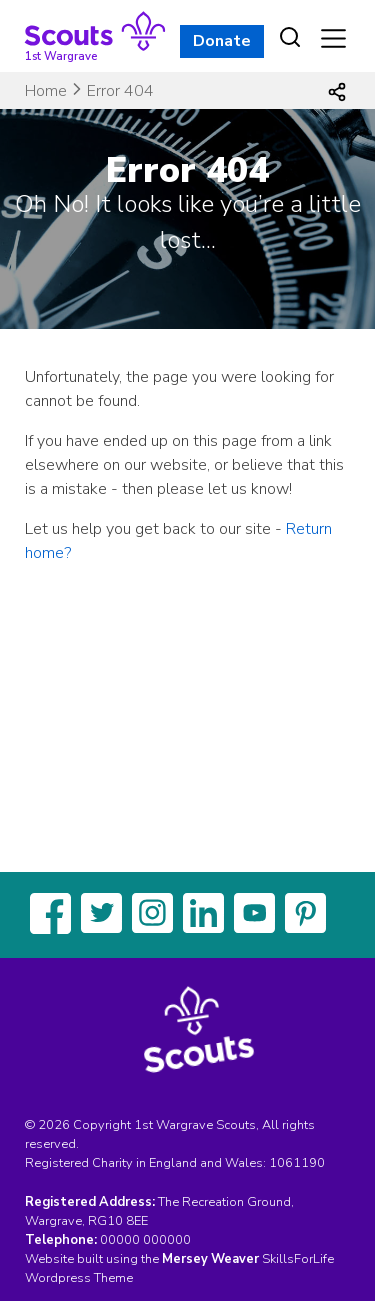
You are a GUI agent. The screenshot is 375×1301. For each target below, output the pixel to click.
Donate (222, 41)
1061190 (297, 1163)
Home (46, 91)
